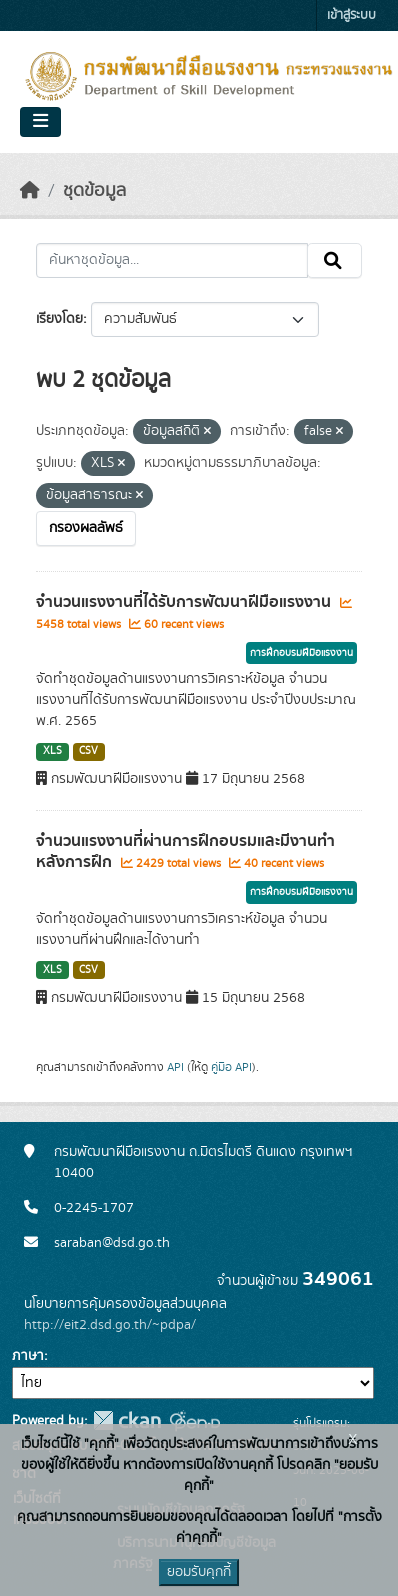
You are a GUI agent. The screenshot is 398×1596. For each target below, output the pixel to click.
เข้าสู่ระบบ (351, 15)
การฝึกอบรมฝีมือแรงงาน (301, 653)
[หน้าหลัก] (30, 191)
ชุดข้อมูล (94, 191)
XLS (52, 751)
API (175, 1067)
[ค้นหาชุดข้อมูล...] (172, 261)
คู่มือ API (231, 1067)
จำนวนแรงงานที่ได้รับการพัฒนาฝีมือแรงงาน (185, 602)
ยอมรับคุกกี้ (199, 1572)
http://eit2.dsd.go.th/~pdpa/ (110, 1325)
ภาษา (28, 1356)
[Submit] (334, 261)
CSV (88, 751)
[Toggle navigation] (40, 122)
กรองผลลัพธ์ (86, 528)
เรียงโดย (59, 319)
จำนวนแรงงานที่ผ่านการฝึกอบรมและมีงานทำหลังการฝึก (185, 851)
